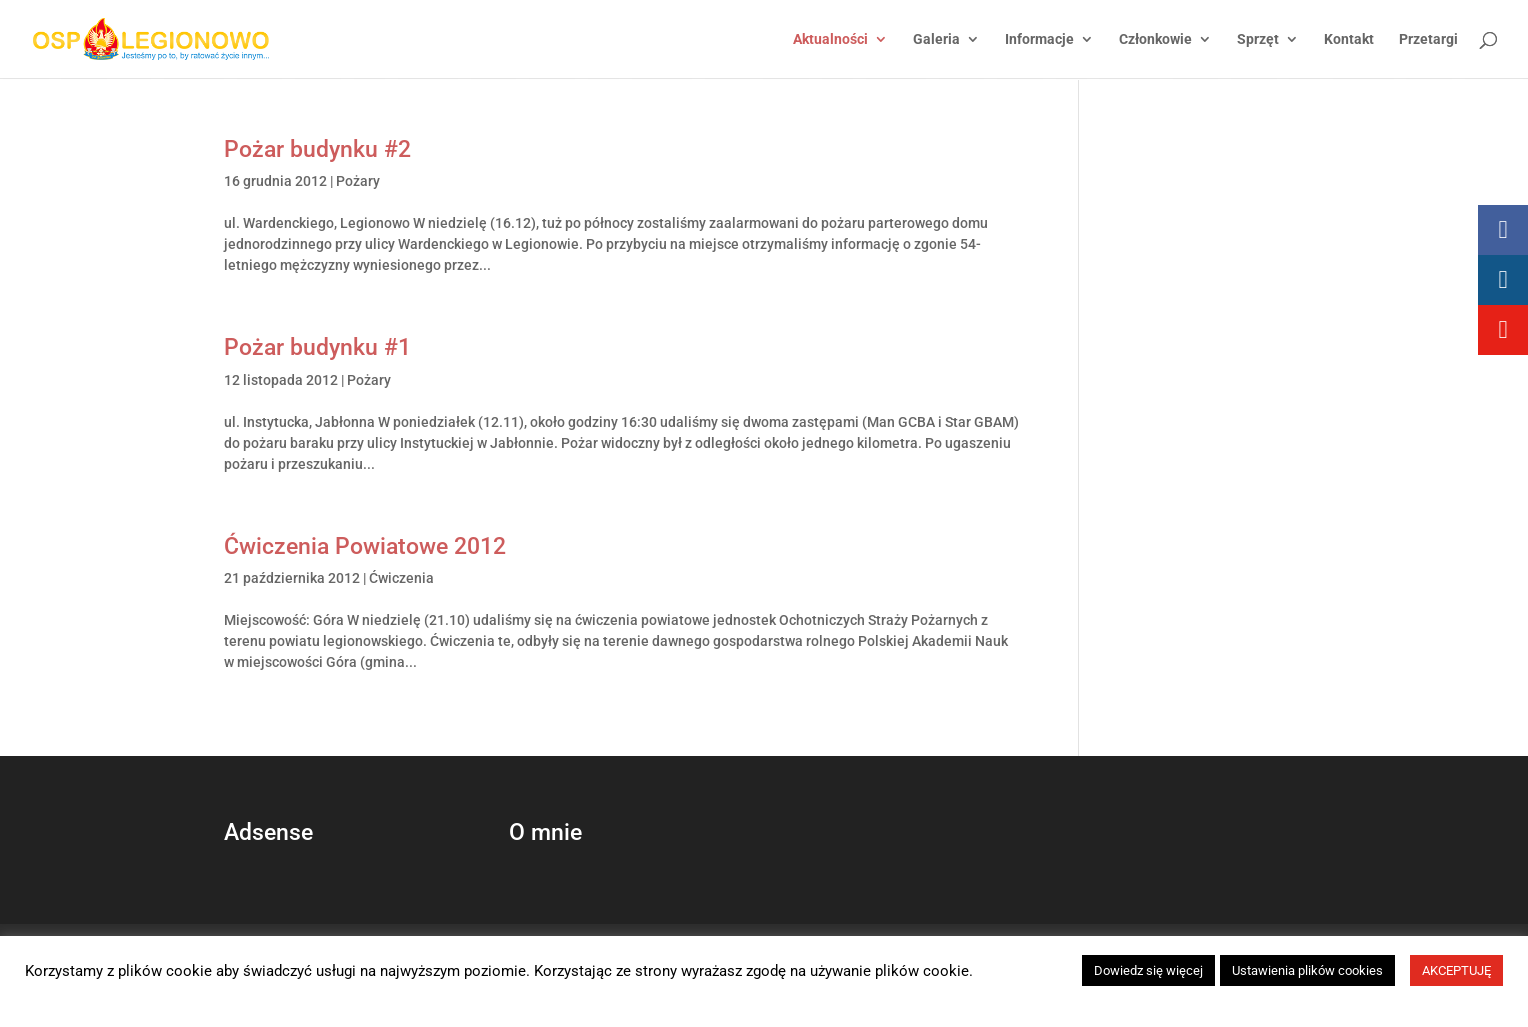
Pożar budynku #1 (317, 347)
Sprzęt (1258, 39)
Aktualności (830, 39)
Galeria (936, 39)
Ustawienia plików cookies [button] (1307, 970)
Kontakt (1349, 39)
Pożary (358, 181)
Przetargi (1428, 39)
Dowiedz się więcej (1148, 970)
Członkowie (1155, 39)
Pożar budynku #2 (317, 149)
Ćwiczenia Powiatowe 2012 (365, 546)
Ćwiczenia (401, 578)
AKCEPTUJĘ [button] (1456, 970)
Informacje (1039, 39)
